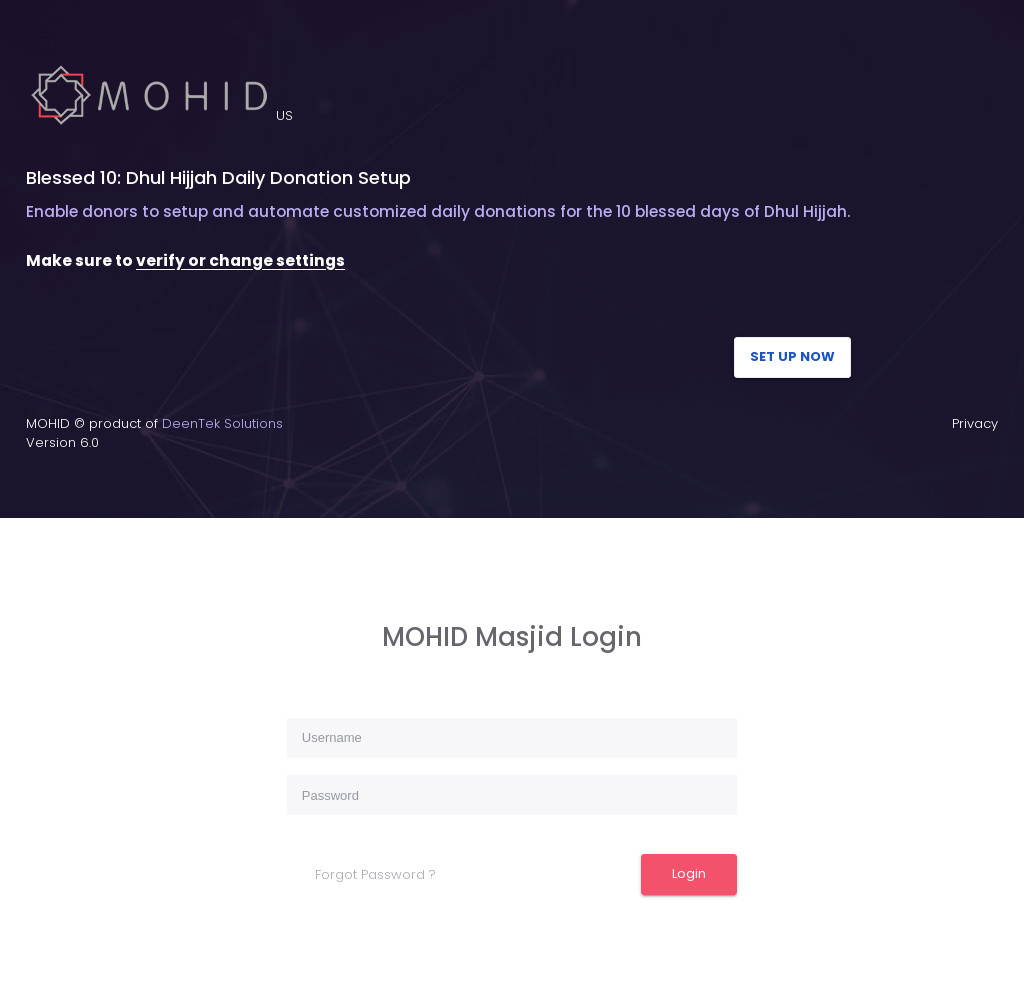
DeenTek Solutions (222, 423)
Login (689, 873)
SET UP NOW (792, 356)
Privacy (975, 423)
